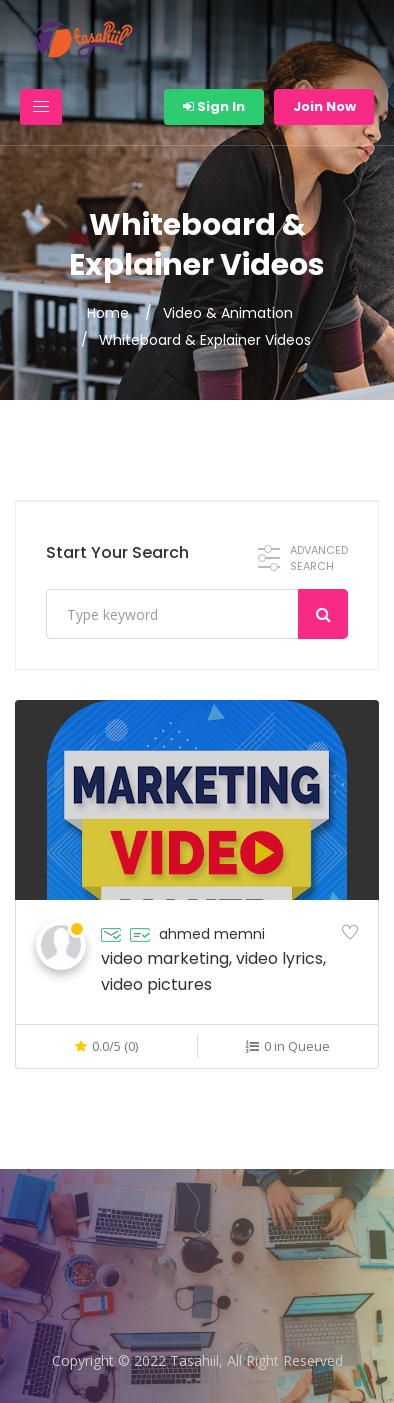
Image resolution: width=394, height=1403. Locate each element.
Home (108, 313)
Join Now (324, 106)
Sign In (214, 106)
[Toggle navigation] (41, 107)
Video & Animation (228, 313)
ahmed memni (212, 934)
